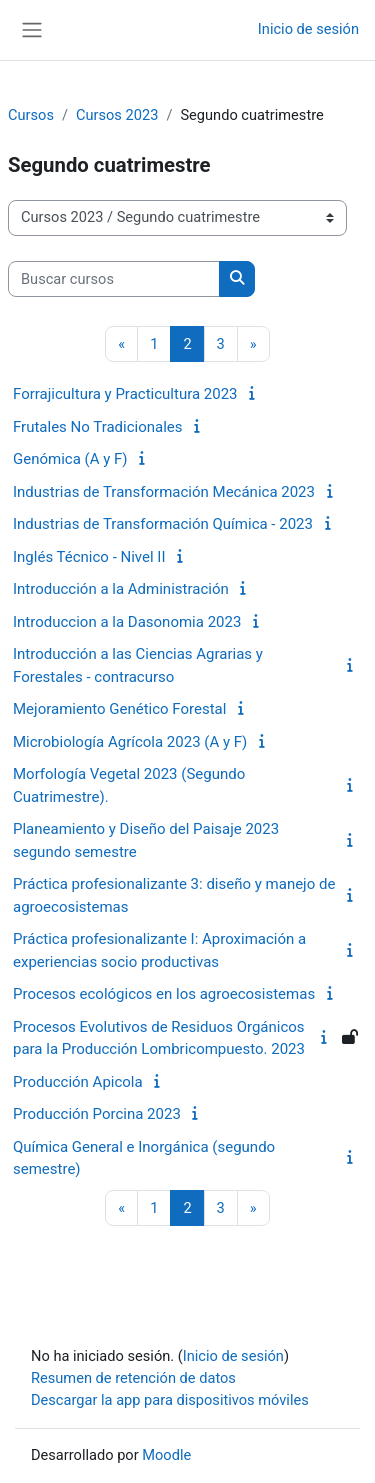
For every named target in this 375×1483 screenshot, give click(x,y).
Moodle (166, 1455)
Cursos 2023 (117, 115)
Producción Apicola (78, 1082)
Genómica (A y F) (70, 459)
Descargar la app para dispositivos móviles (170, 1400)
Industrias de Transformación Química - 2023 (163, 524)
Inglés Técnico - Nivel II (89, 557)
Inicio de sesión (308, 29)
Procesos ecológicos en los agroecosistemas (164, 994)
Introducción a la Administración (121, 589)
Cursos (31, 115)
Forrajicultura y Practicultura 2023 (125, 394)
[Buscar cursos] (114, 279)
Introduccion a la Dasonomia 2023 (127, 622)
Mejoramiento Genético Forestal (119, 709)
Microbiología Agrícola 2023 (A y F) (130, 742)
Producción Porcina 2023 (97, 1114)
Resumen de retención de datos (133, 1378)
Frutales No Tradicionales (98, 427)
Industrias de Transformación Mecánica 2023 (164, 492)
